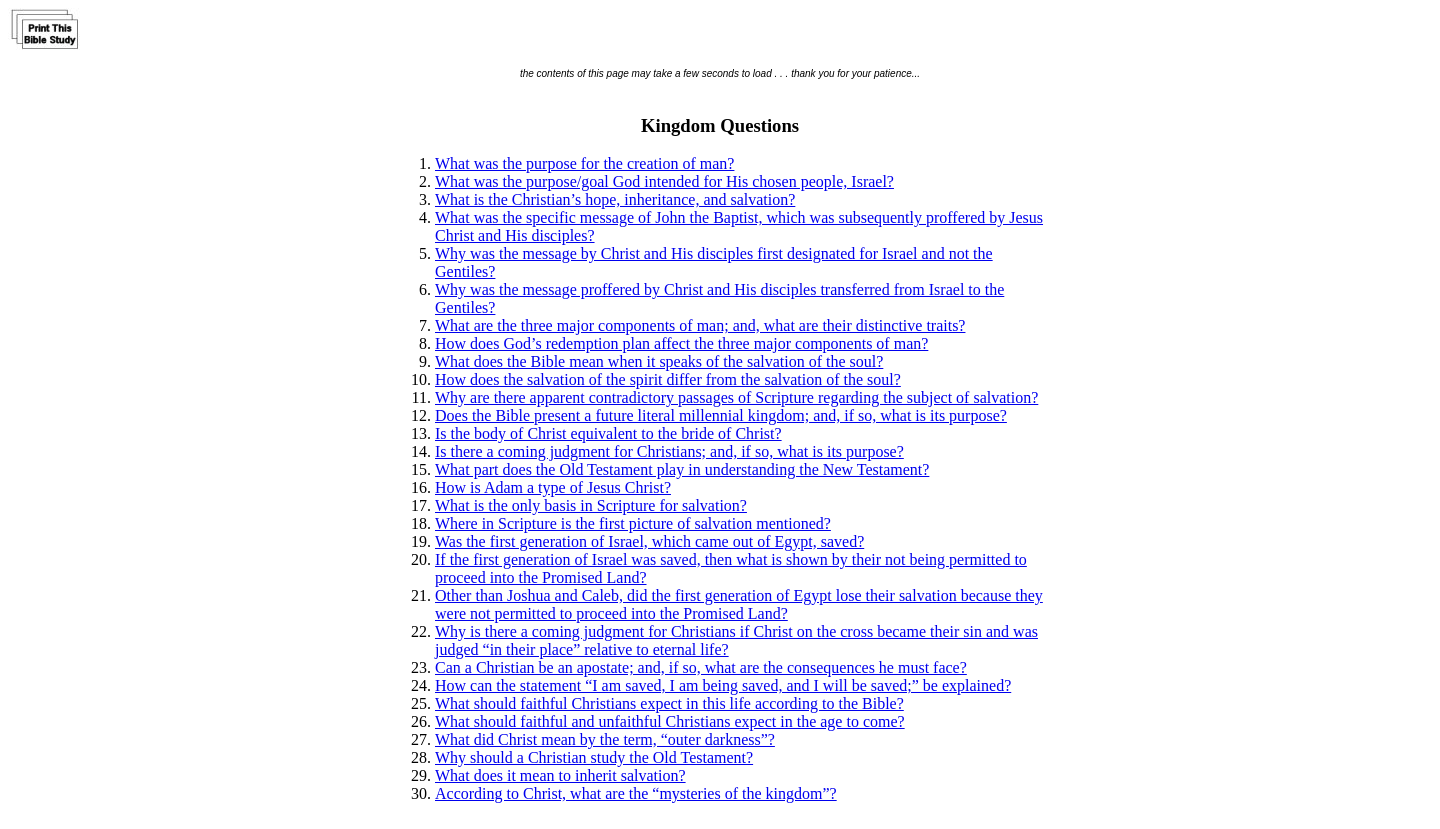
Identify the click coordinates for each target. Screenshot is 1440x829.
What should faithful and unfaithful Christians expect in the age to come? (670, 721)
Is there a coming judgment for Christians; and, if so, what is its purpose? (669, 451)
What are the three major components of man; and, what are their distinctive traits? (700, 325)
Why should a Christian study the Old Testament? (594, 757)
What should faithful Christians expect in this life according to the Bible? (669, 703)
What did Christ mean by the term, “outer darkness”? (605, 739)
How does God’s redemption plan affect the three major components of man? (681, 343)
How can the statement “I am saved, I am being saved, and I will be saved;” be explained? (723, 685)
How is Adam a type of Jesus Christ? (553, 487)
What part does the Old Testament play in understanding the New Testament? (682, 469)
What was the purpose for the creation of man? (584, 163)
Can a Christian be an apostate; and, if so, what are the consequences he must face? (701, 667)
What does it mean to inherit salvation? (560, 775)
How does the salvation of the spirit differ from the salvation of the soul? (668, 379)
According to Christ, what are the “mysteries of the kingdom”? (636, 793)
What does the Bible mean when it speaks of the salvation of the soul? (659, 361)
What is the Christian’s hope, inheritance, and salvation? (615, 199)
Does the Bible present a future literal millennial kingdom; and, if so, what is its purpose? (721, 415)
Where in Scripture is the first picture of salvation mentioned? (633, 523)
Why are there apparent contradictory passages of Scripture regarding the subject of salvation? (736, 397)
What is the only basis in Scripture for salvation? (591, 505)
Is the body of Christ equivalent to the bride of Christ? (608, 433)
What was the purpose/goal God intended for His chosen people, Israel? (664, 181)
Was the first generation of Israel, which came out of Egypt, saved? (649, 541)
